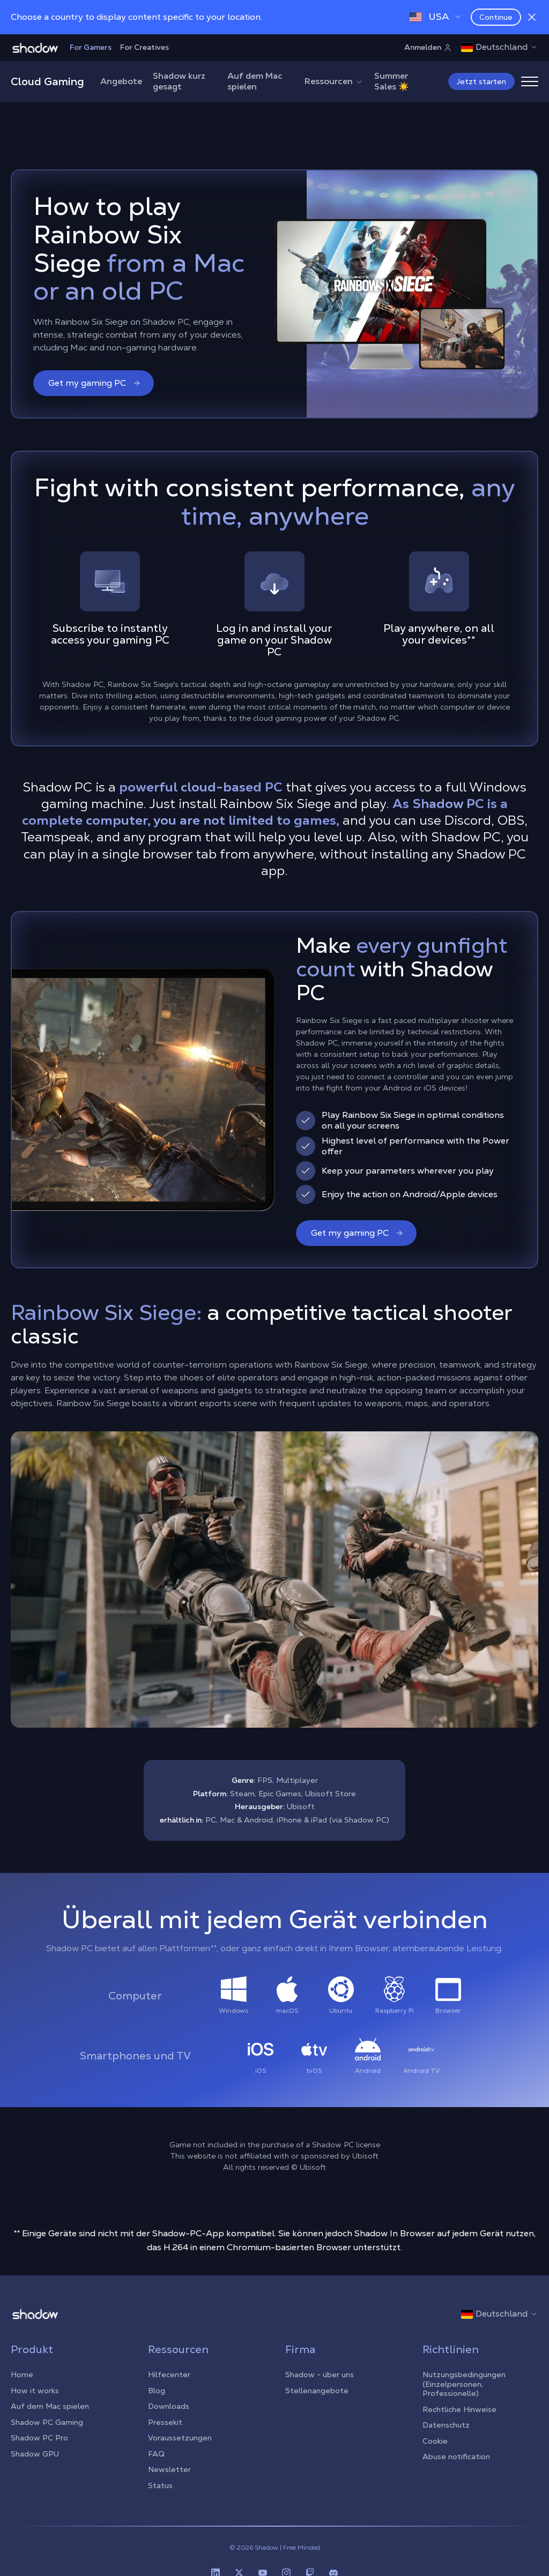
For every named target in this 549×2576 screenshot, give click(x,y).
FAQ (156, 2454)
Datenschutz (446, 2425)
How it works (35, 2390)
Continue (496, 17)
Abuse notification (456, 2456)
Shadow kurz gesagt (179, 81)
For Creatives (144, 47)
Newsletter (169, 2469)
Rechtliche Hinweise (459, 2409)
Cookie (435, 2441)
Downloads (168, 2406)
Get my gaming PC (94, 383)
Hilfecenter (169, 2374)
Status (160, 2485)
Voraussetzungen (180, 2438)
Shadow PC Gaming (47, 2422)
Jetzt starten (481, 81)
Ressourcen (334, 81)
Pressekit (165, 2422)
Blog (156, 2390)
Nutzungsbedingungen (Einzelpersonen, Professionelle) (464, 2384)
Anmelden (428, 47)
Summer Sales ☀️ (391, 81)
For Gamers (91, 47)
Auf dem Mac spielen (255, 81)
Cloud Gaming (47, 81)
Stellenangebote (316, 2390)
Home (22, 2374)
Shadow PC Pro (39, 2438)
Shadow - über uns (319, 2374)
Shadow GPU (35, 2454)
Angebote (121, 81)
